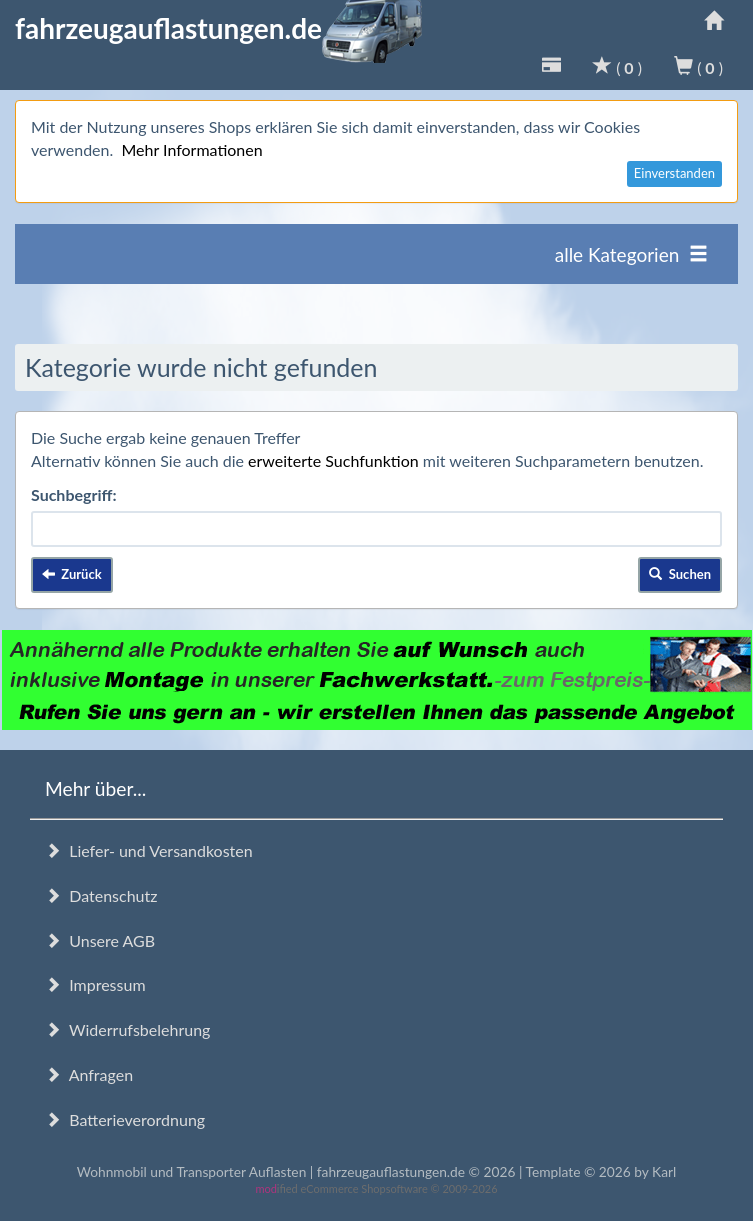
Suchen (680, 574)
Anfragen (89, 1074)
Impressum (95, 984)
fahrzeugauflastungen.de (218, 28)
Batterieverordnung (125, 1119)
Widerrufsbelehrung (127, 1029)
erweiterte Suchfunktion (333, 460)
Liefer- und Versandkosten (149, 850)
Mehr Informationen (191, 149)
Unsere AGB (100, 940)
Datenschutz (101, 895)
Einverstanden (674, 173)
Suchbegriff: (74, 494)
